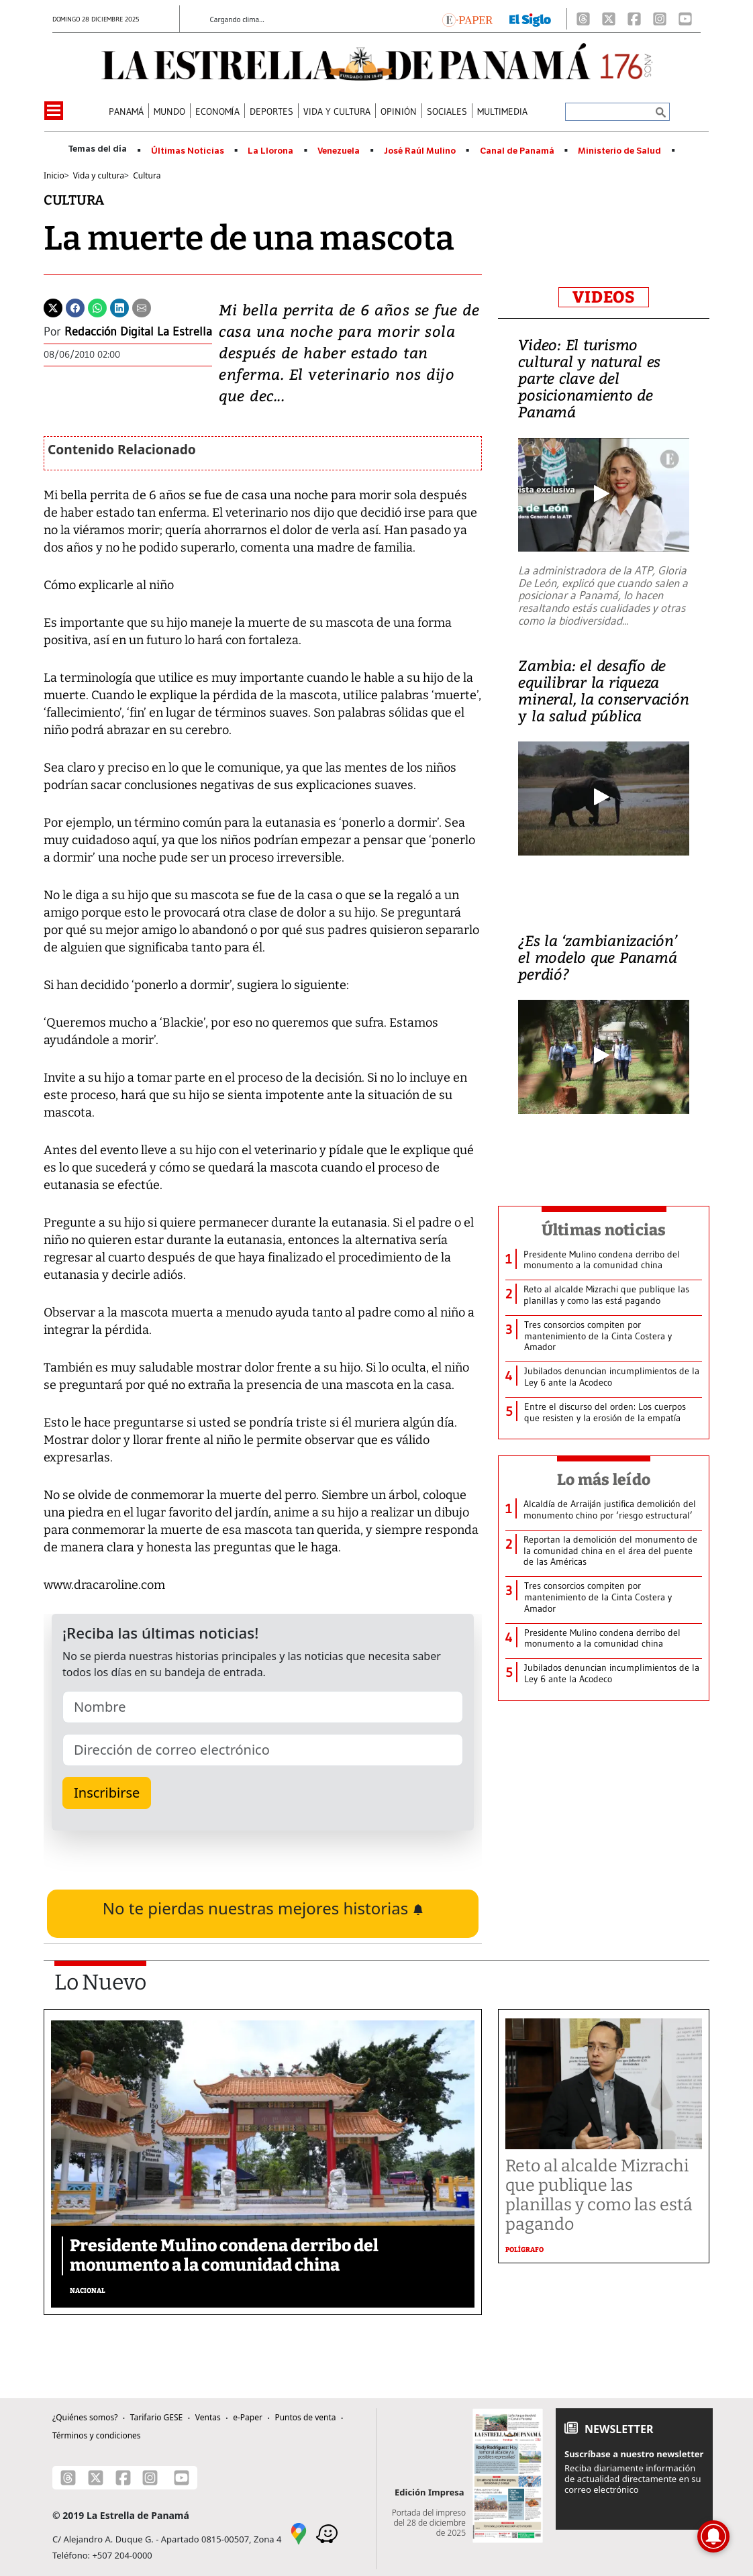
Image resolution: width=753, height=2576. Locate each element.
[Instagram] (659, 19)
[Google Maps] (298, 2532)
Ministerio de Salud (619, 151)
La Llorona (270, 151)
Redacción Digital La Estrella (138, 331)
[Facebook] (634, 19)
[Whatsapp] (97, 306)
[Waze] (327, 2532)
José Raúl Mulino (420, 151)
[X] (608, 19)
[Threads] (583, 19)
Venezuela (338, 151)
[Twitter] (53, 306)
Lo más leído (603, 1479)
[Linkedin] (119, 306)
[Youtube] (685, 19)
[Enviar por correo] (141, 306)
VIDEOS (603, 297)
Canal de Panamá (517, 151)
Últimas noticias (604, 1230)
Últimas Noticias (187, 151)
